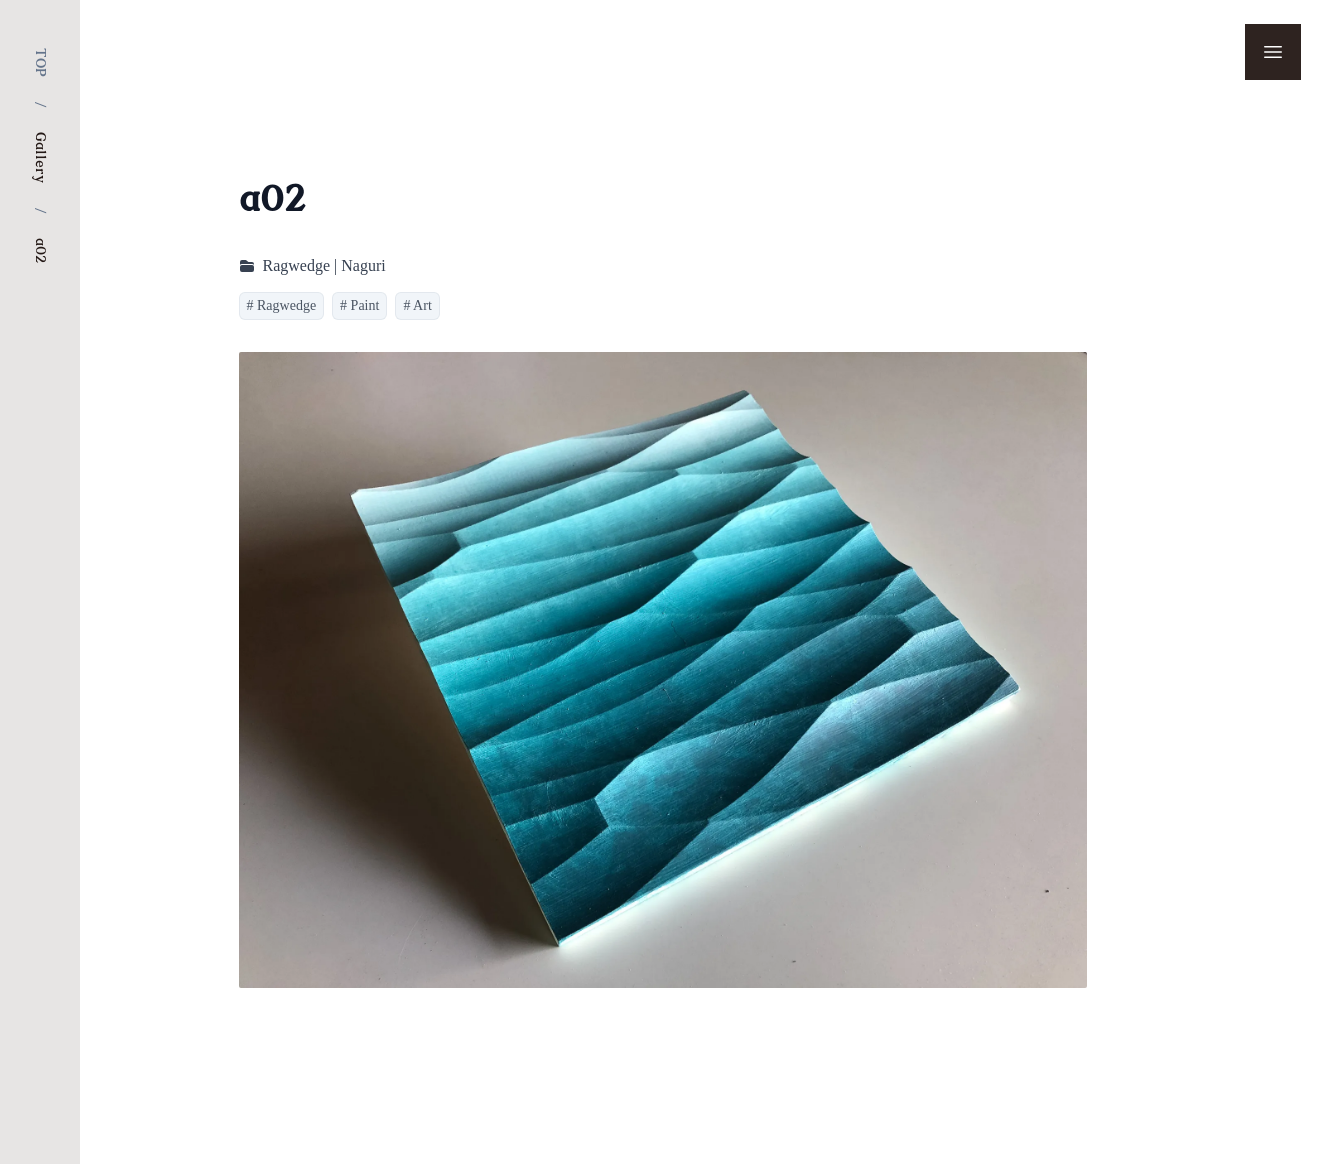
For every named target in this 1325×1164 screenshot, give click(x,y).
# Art (417, 305)
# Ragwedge (282, 305)
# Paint (359, 305)
